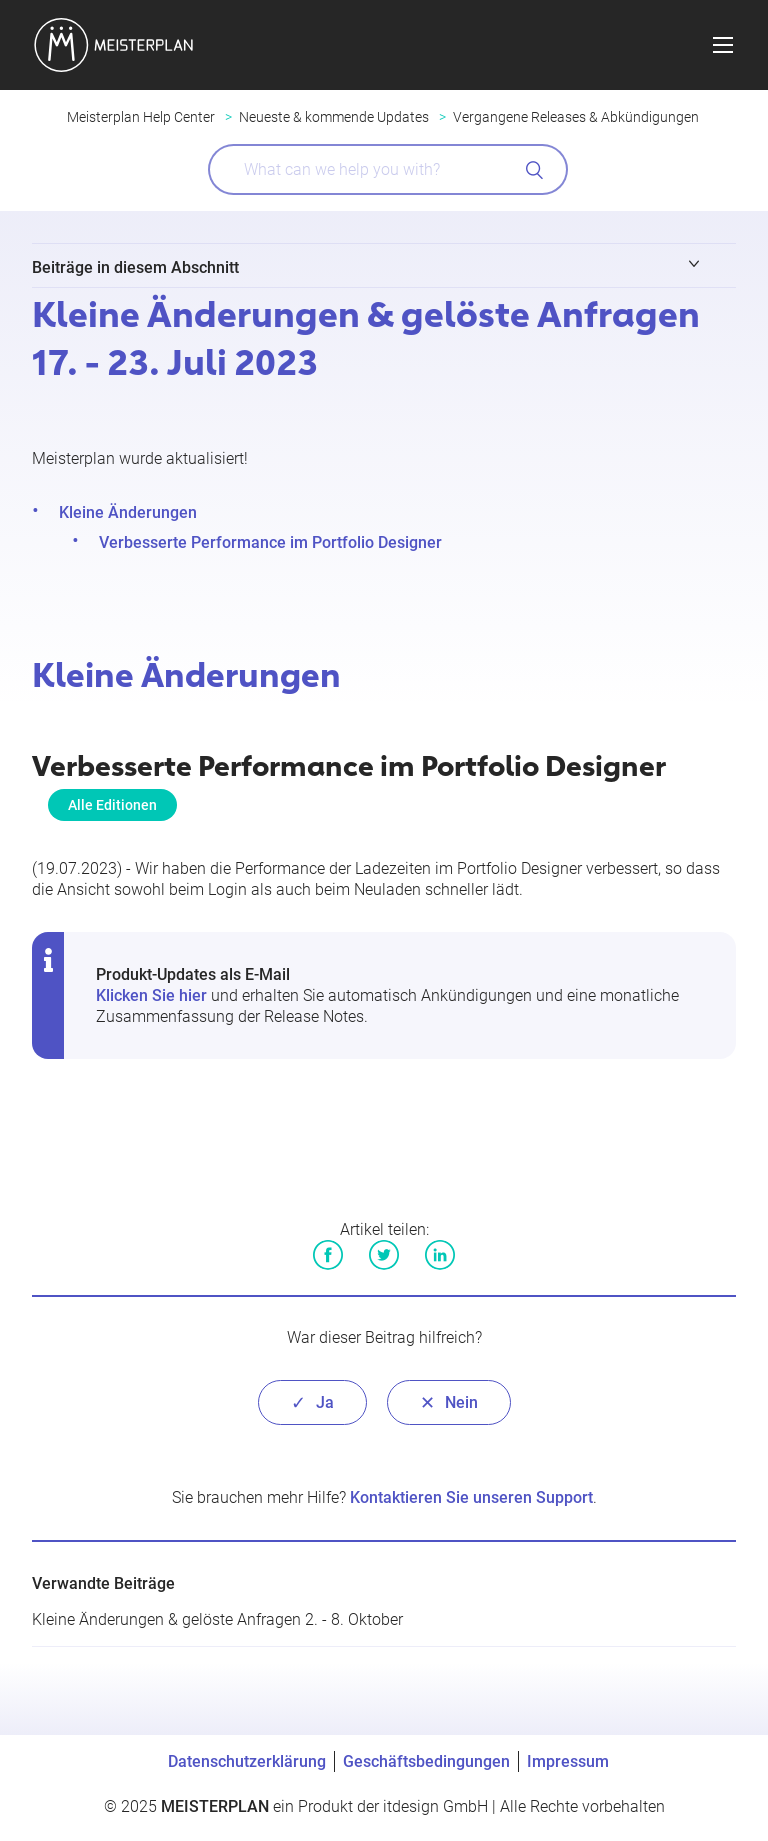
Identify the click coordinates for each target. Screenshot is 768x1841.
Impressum (568, 1761)
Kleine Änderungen (128, 512)
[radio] (312, 1402)
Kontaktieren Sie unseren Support (471, 1497)
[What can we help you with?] (388, 169)
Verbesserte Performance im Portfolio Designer (270, 542)
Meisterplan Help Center (141, 117)
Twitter (384, 1255)
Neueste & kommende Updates (334, 117)
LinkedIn (440, 1255)
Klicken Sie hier (151, 995)
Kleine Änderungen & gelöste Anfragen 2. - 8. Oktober (217, 1619)
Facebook (328, 1255)
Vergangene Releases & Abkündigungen (576, 117)
